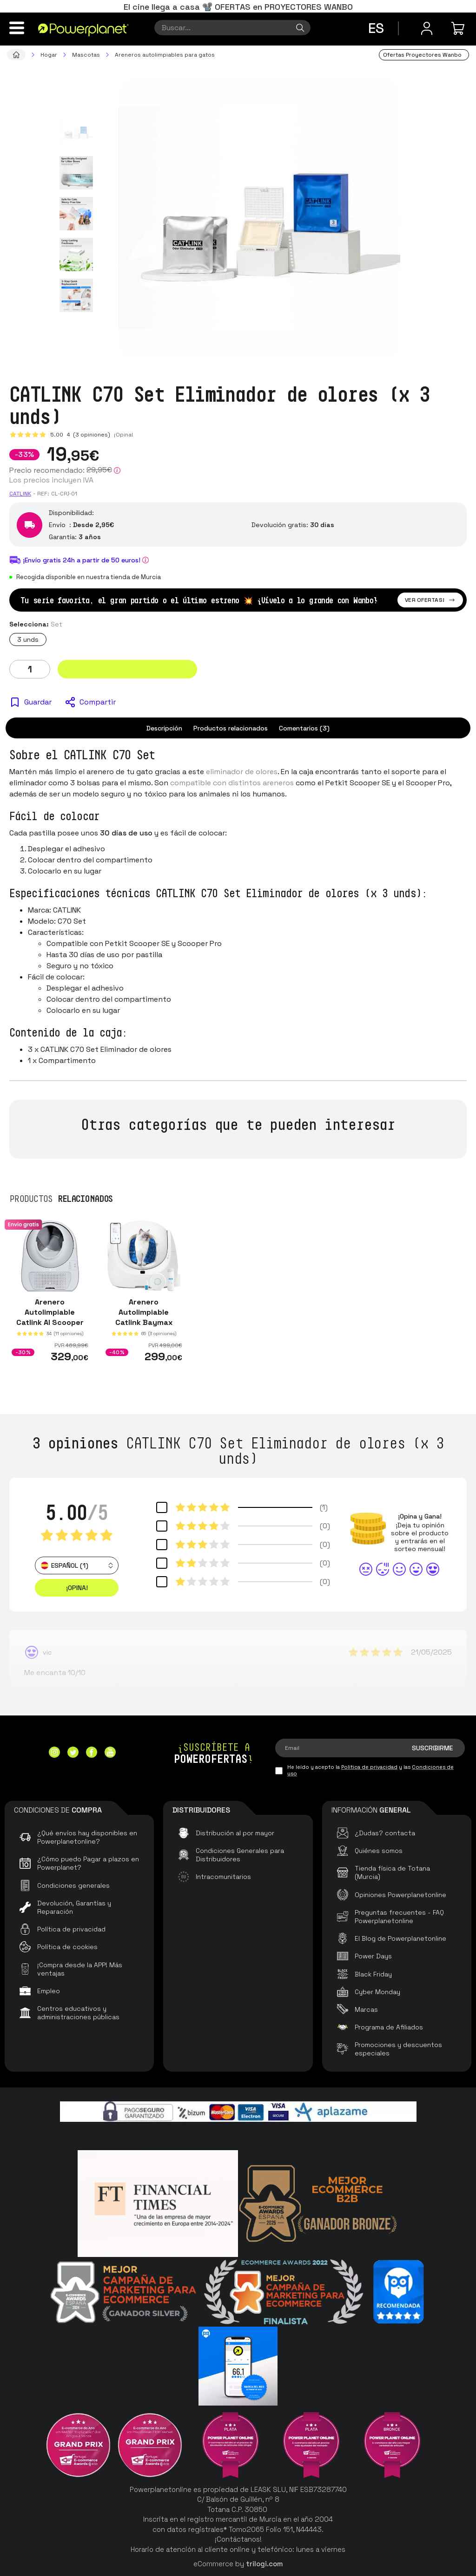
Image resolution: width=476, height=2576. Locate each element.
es (376, 28)
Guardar (38, 702)
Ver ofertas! (430, 600)
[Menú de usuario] (427, 28)
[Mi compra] (459, 28)
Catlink (20, 493)
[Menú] (16, 28)
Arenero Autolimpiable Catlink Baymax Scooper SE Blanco (144, 1317)
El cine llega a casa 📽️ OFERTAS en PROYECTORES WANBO (238, 6)
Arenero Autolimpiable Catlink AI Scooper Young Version (50, 1317)
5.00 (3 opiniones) (80, 434)
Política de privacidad (369, 1767)
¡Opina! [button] (77, 1588)
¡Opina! (123, 434)
